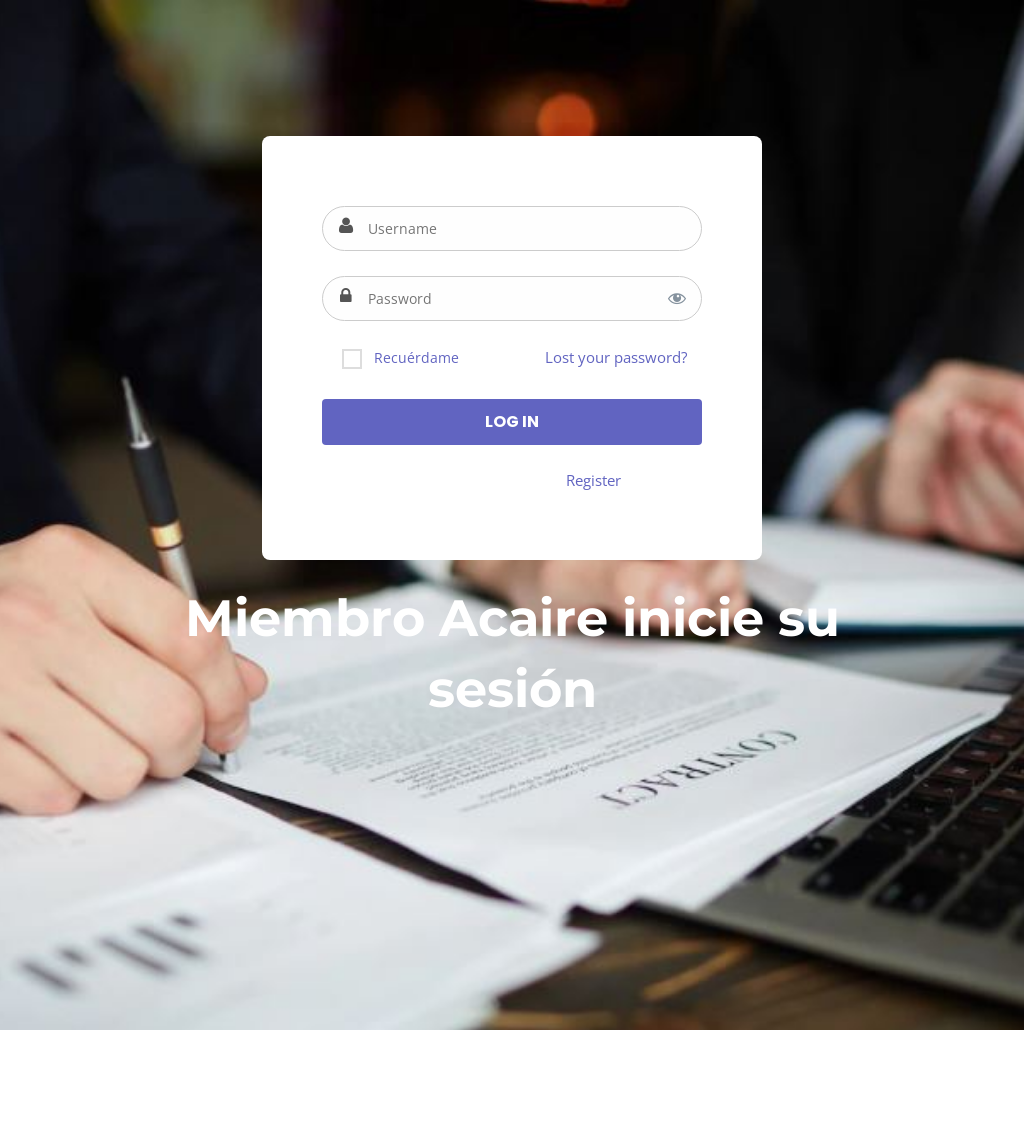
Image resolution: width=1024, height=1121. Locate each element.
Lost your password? (616, 357)
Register (593, 480)
